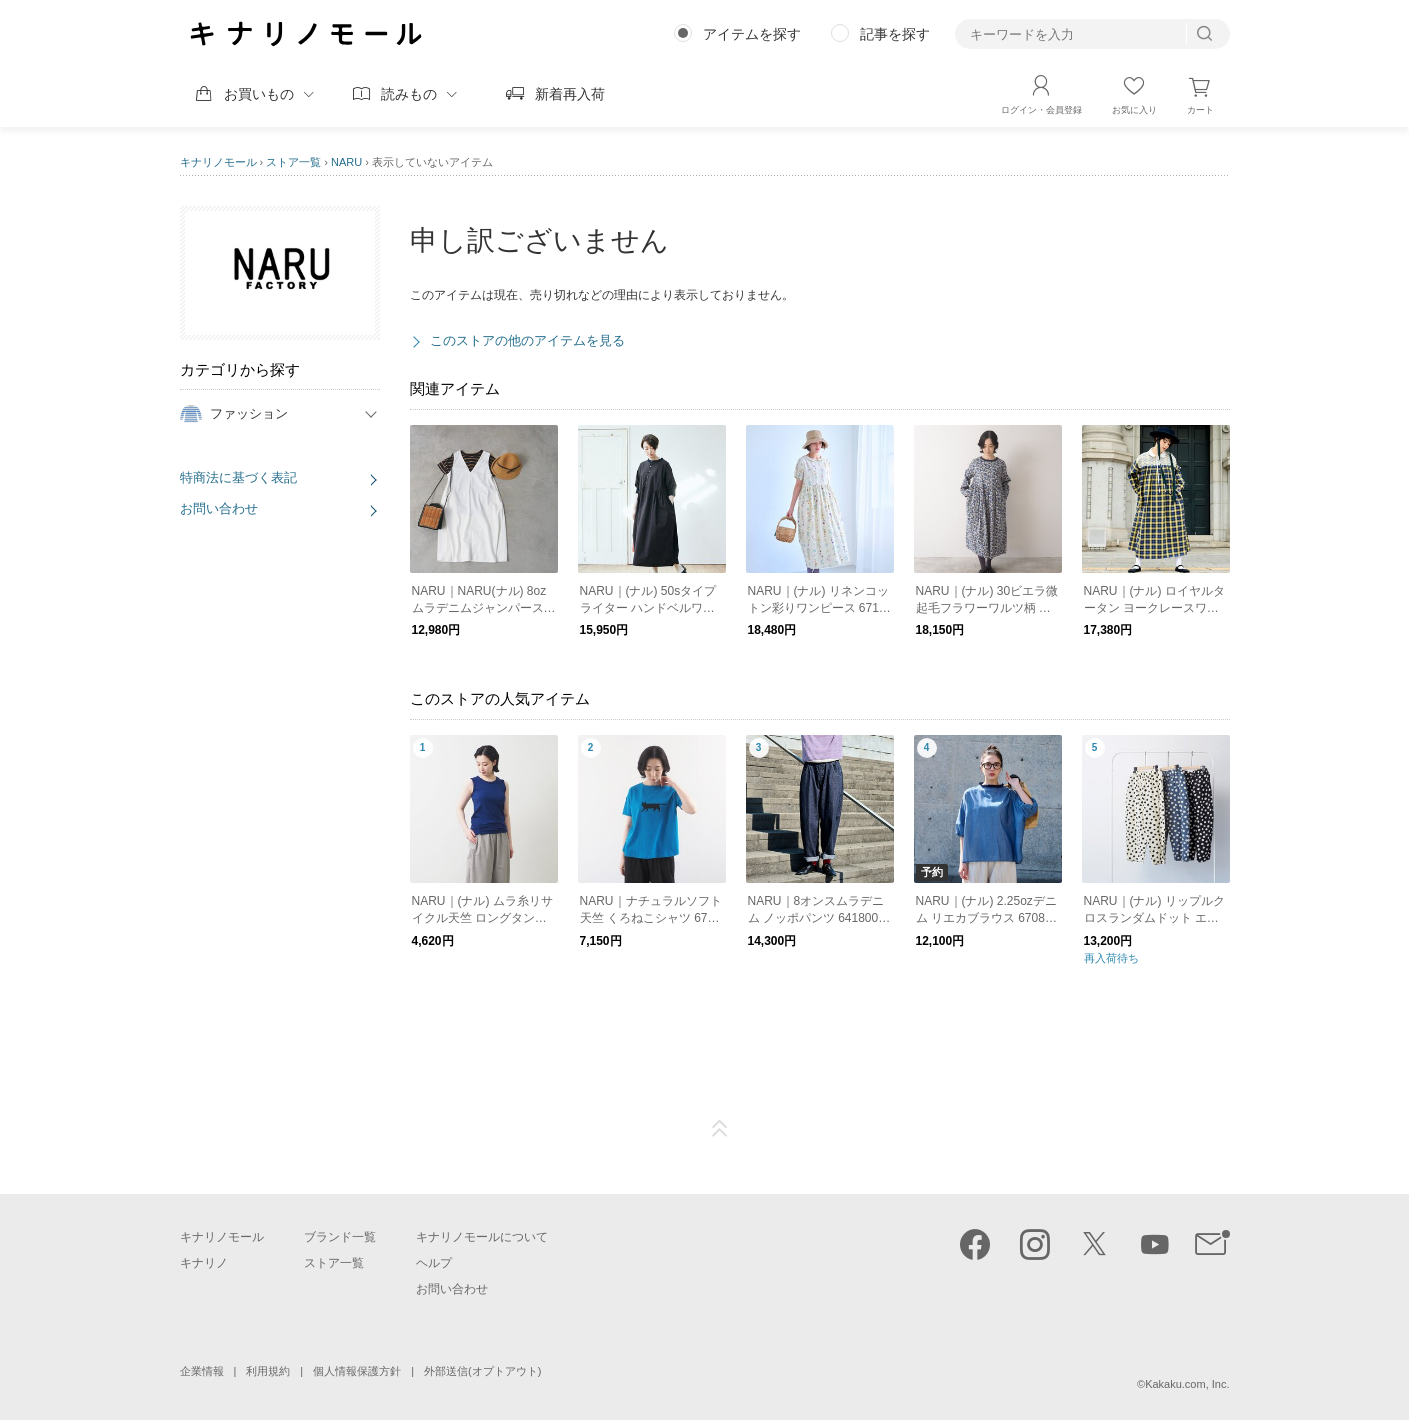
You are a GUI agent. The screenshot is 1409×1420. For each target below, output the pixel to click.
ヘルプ (434, 1263)
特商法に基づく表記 (238, 477)
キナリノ (204, 1263)
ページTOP (720, 1129)
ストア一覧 (293, 162)
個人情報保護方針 (357, 1371)
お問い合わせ (219, 508)
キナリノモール (218, 162)
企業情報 (202, 1371)
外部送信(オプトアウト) (482, 1371)
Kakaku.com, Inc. (1187, 1384)
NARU (346, 162)
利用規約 (268, 1371)
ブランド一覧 (340, 1237)
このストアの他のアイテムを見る (527, 340)
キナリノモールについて (482, 1237)
